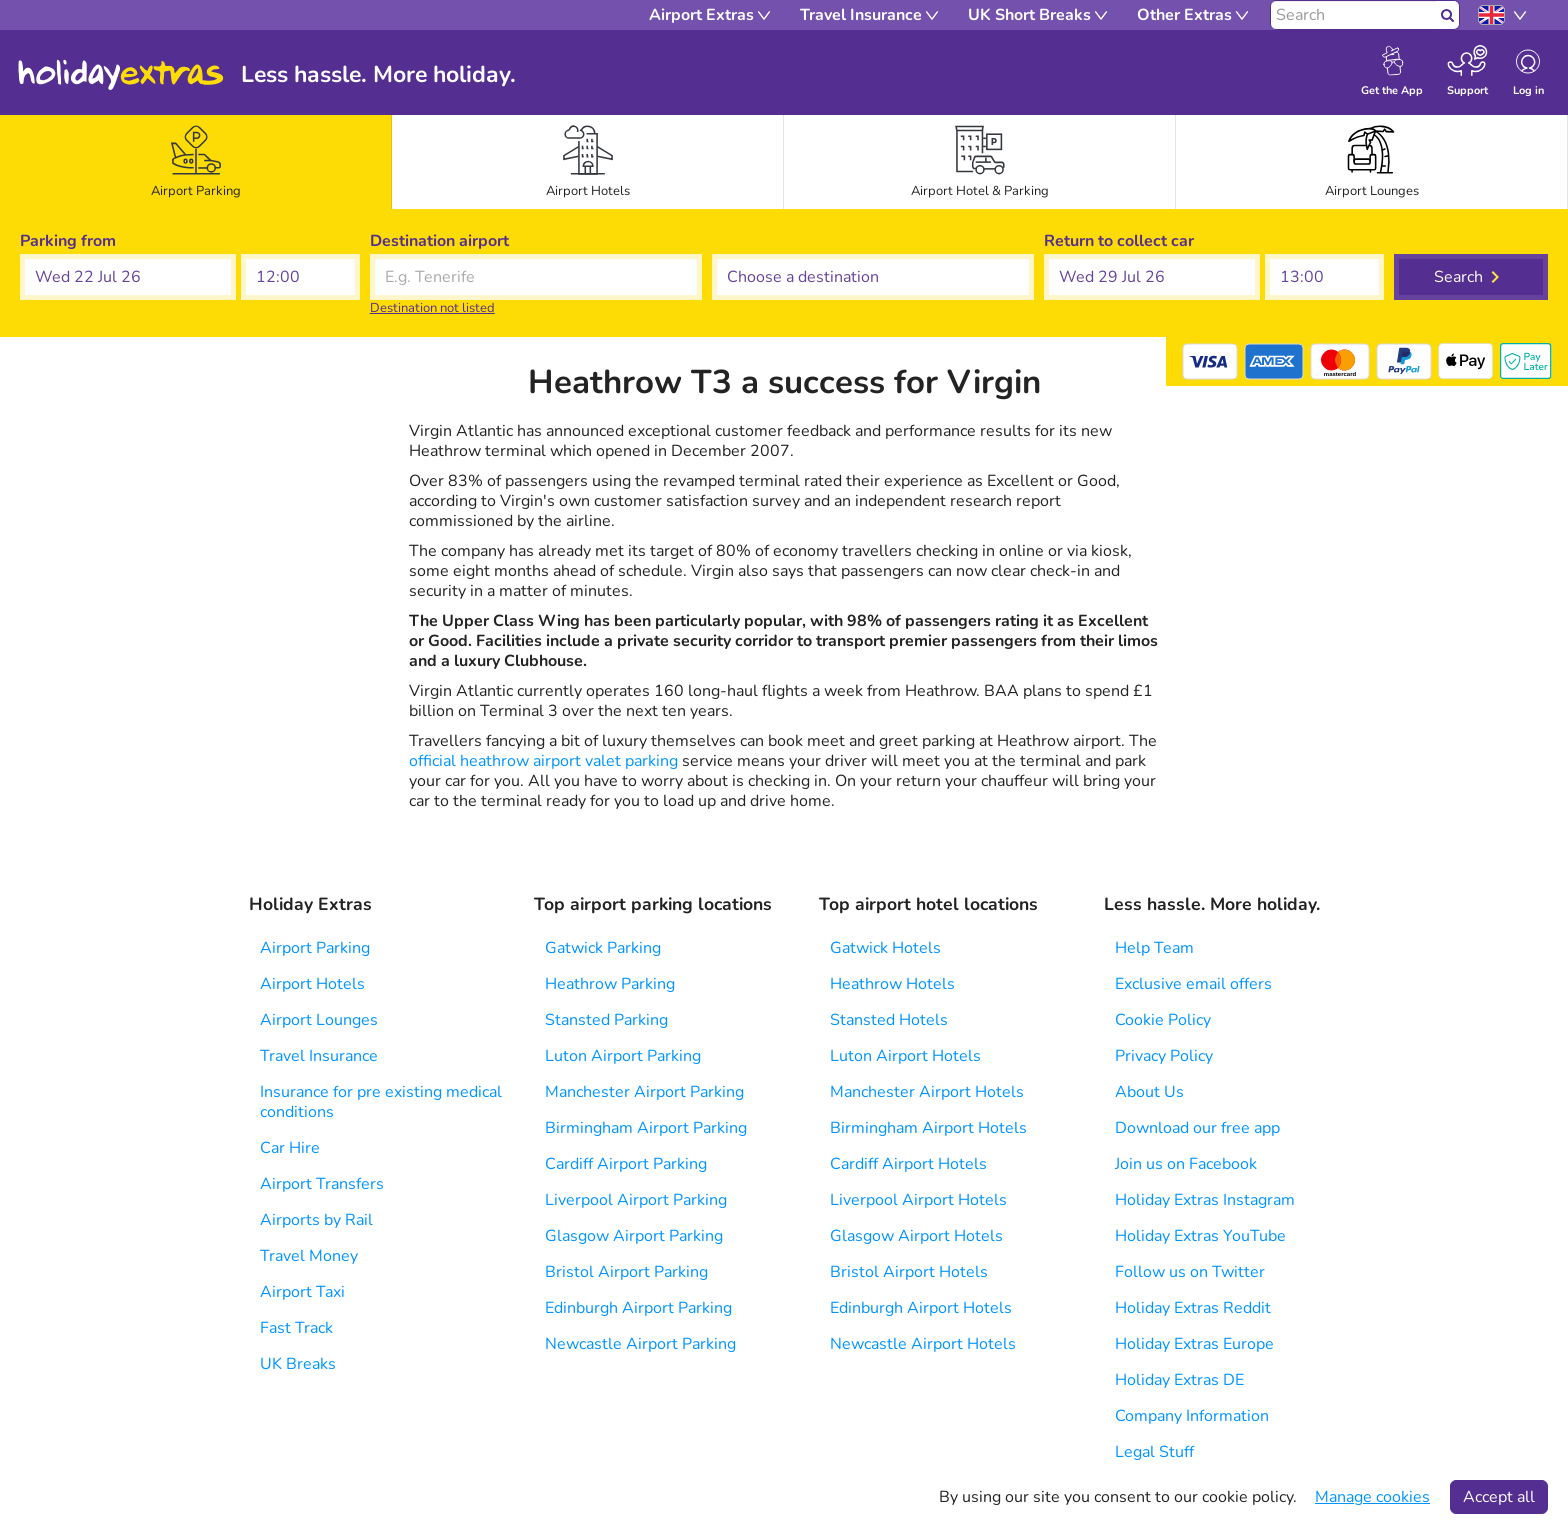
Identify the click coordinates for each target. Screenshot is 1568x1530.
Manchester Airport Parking (644, 1092)
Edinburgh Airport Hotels (921, 1308)
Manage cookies (1372, 1497)
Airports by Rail (316, 1220)
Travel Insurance (319, 1056)
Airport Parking (315, 948)
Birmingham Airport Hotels (928, 1128)
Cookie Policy (1163, 1020)
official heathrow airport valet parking (543, 761)
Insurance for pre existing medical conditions (381, 1102)
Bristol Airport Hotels (909, 1272)
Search (1458, 277)
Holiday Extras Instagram (1205, 1200)
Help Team (1154, 948)
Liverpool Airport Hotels (918, 1200)
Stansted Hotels (889, 1020)
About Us (1149, 1092)
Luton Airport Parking (623, 1056)
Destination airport (439, 241)
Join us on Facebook (1186, 1164)
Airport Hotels (312, 984)
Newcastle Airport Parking (640, 1344)
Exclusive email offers (1193, 984)
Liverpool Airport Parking (636, 1200)
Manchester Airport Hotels (927, 1092)
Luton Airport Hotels (905, 1056)
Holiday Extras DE (1179, 1380)
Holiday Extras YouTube (1200, 1236)
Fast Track (296, 1328)
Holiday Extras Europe (1194, 1344)
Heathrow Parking (610, 984)
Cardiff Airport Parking (626, 1164)
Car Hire (290, 1148)
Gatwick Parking (603, 948)
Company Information (1192, 1416)
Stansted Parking (606, 1020)
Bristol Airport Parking (626, 1272)
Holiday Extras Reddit (1193, 1308)
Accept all (1499, 1497)
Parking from (68, 241)
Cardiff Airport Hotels (908, 1164)
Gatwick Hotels (885, 948)
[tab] (196, 162)
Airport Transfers (322, 1184)
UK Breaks (298, 1364)
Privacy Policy (1164, 1056)
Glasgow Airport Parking (634, 1236)
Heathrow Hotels (892, 984)
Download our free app (1197, 1128)
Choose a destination (789, 241)
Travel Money (309, 1256)
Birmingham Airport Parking (646, 1128)
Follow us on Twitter (1190, 1272)
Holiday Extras (121, 75)
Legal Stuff (1154, 1452)
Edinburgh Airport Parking (638, 1308)
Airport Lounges (319, 1020)
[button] (128, 277)
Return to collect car (1119, 241)
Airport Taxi (302, 1292)
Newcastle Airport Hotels (923, 1344)
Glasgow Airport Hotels (916, 1236)
